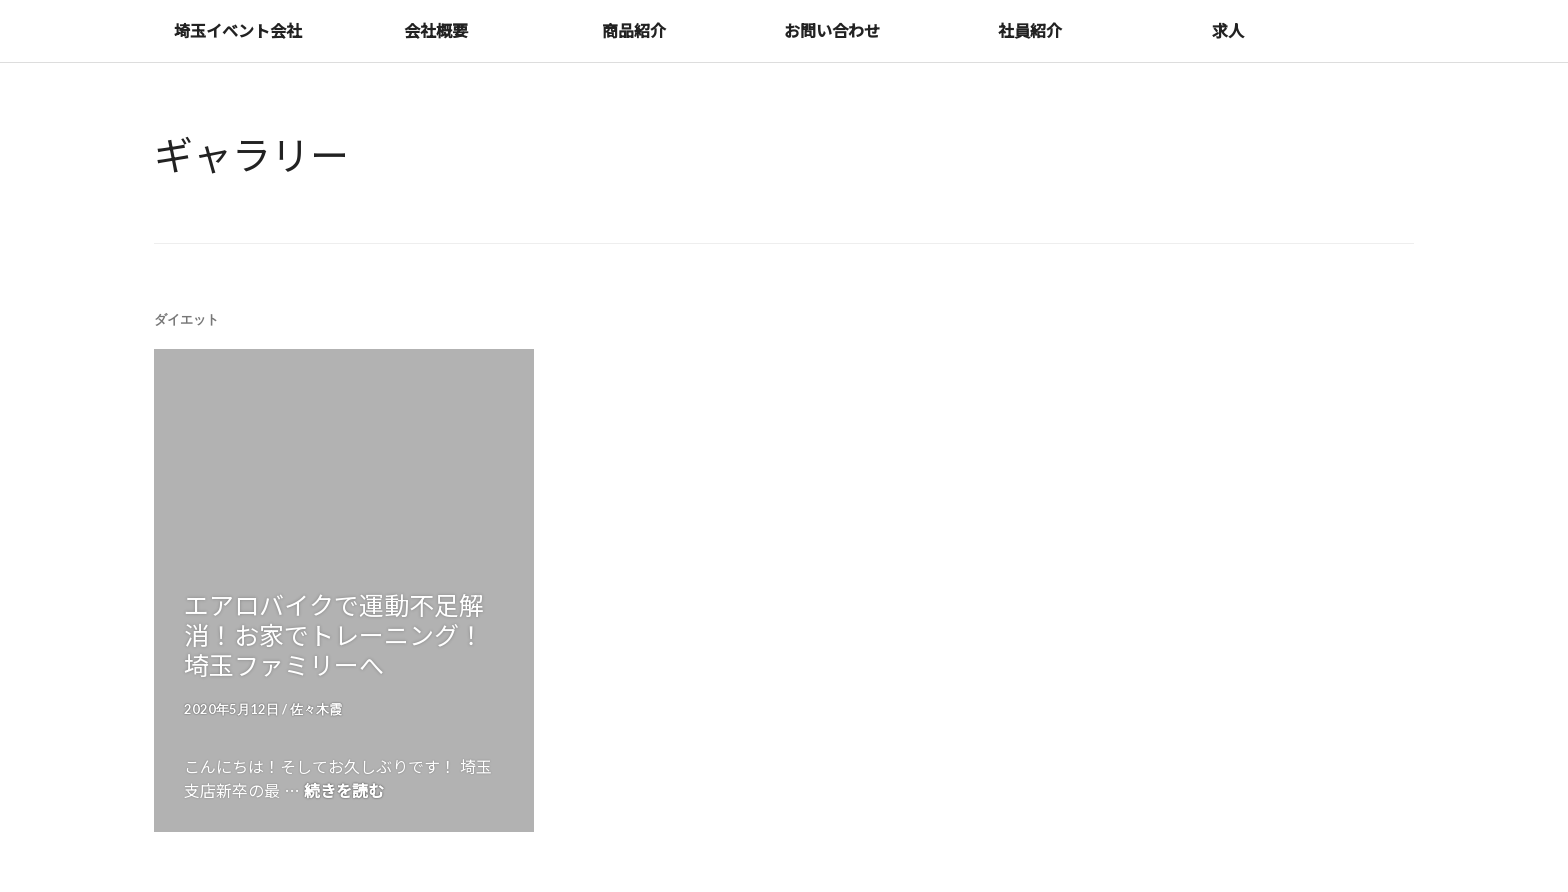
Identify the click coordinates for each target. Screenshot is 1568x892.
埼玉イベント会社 (238, 30)
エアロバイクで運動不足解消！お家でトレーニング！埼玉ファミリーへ (334, 634)
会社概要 (436, 30)
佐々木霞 (316, 709)
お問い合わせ (832, 30)
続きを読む (344, 790)
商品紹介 (634, 30)
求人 (1228, 30)
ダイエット (186, 319)
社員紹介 (1030, 30)
